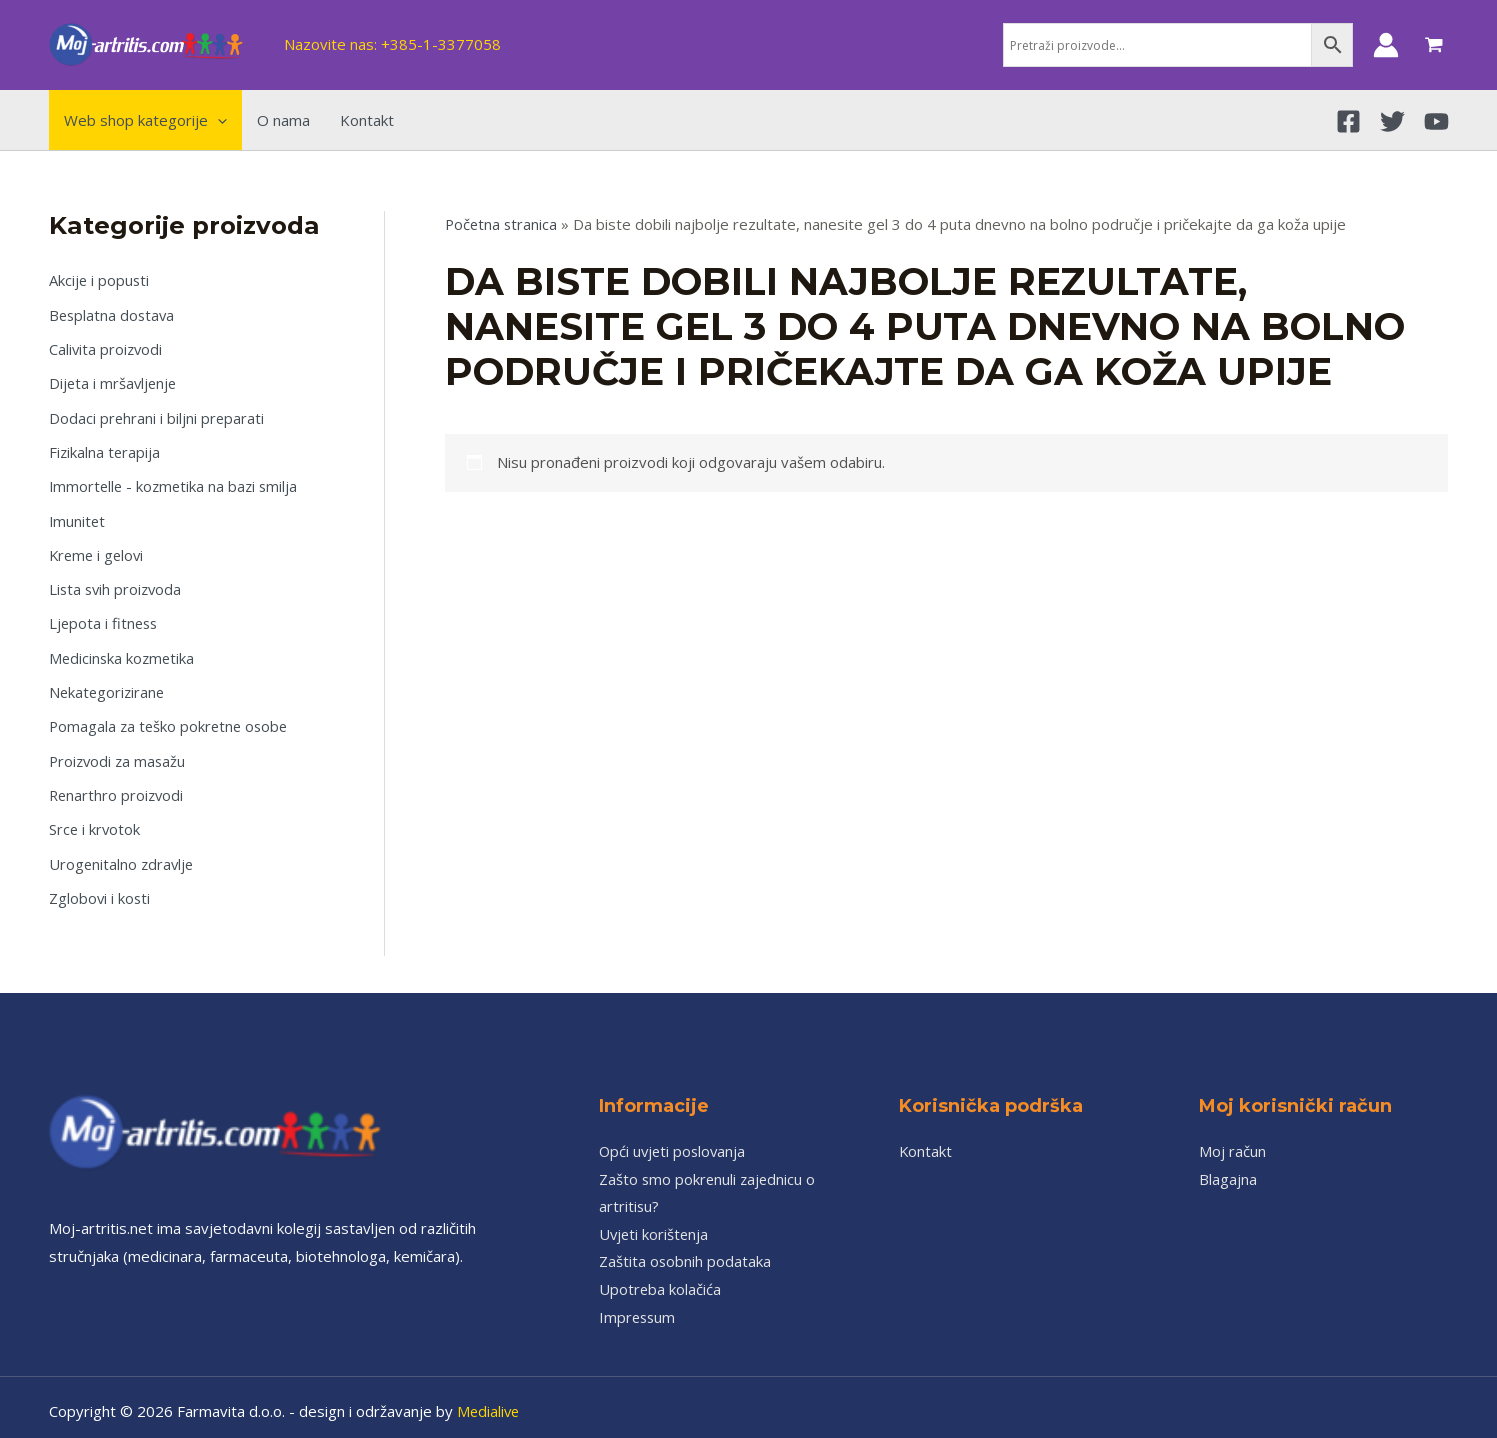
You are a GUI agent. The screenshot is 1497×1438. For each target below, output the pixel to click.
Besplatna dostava (113, 314)
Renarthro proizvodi (118, 787)
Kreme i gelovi (98, 550)
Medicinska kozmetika (123, 652)
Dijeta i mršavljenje (114, 382)
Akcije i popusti (100, 280)
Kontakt (926, 1140)
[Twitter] (1392, 121)
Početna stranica (502, 224)
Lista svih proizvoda (117, 584)
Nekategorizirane (108, 685)
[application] (217, 120)
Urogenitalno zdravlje (123, 854)
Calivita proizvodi (107, 348)
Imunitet (78, 517)
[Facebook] (1348, 121)
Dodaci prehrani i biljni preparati (157, 415)
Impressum (638, 1307)
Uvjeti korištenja (655, 1224)
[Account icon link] (1386, 45)
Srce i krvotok (95, 820)
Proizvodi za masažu (119, 753)
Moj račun (1232, 1140)
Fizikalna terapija (105, 449)
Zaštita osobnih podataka (685, 1252)
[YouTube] (1436, 121)
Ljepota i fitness (105, 618)
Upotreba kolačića (660, 1280)
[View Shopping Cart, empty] (1434, 45)
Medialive (489, 1402)
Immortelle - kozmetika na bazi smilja (176, 483)
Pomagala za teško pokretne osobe (171, 719)
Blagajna (1228, 1168)
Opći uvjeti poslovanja (674, 1140)
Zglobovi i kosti (100, 888)
